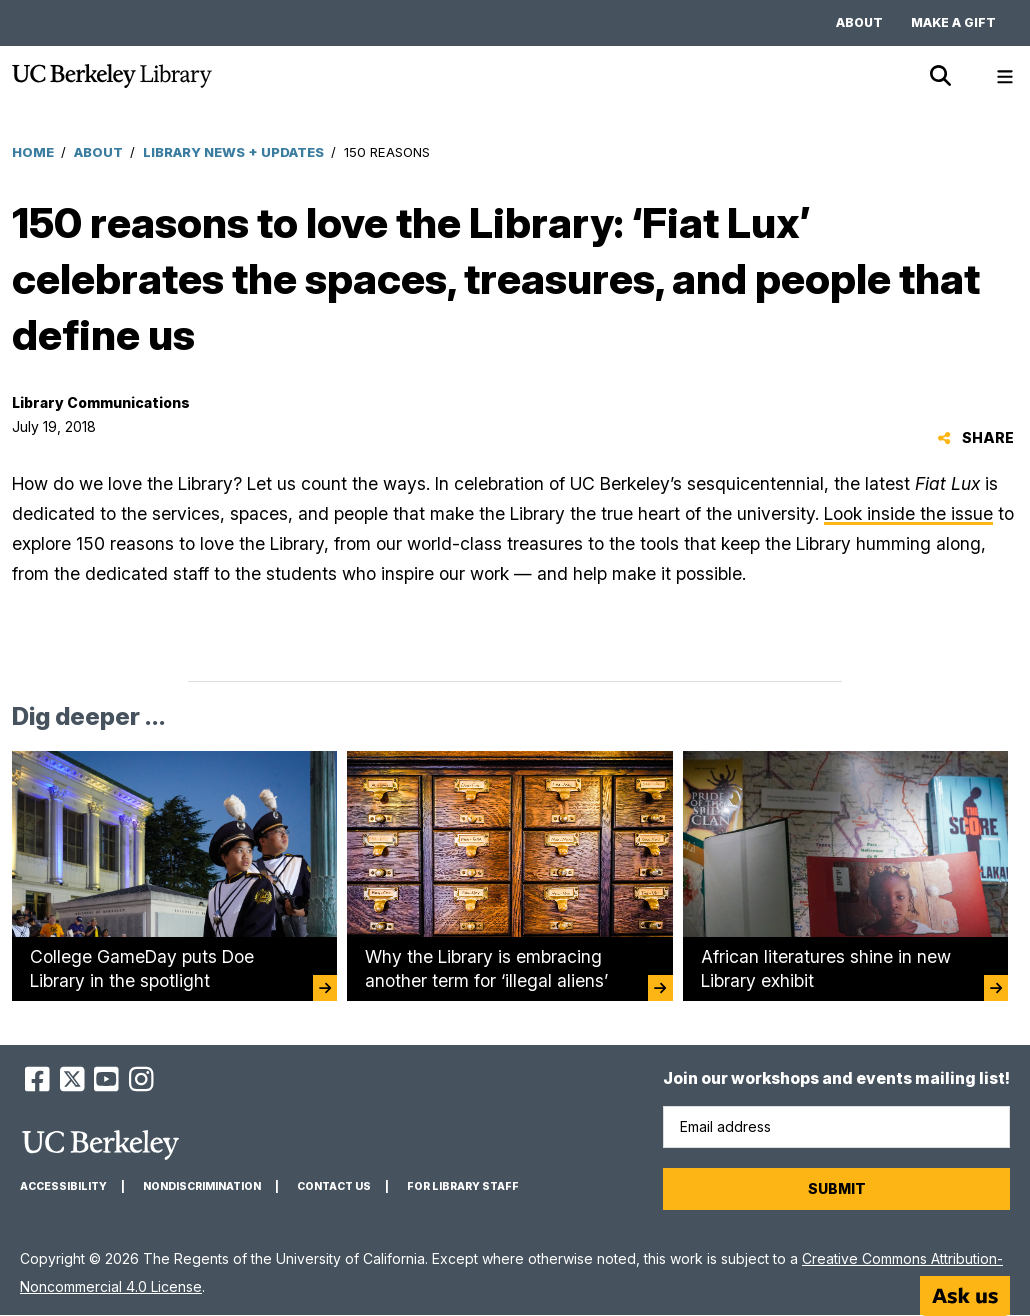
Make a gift (953, 22)
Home (33, 152)
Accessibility (63, 1186)
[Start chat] (965, 1296)
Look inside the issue (908, 513)
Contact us (334, 1186)
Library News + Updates (233, 152)
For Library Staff (463, 1186)
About (859, 22)
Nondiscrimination (202, 1186)
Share (975, 437)
